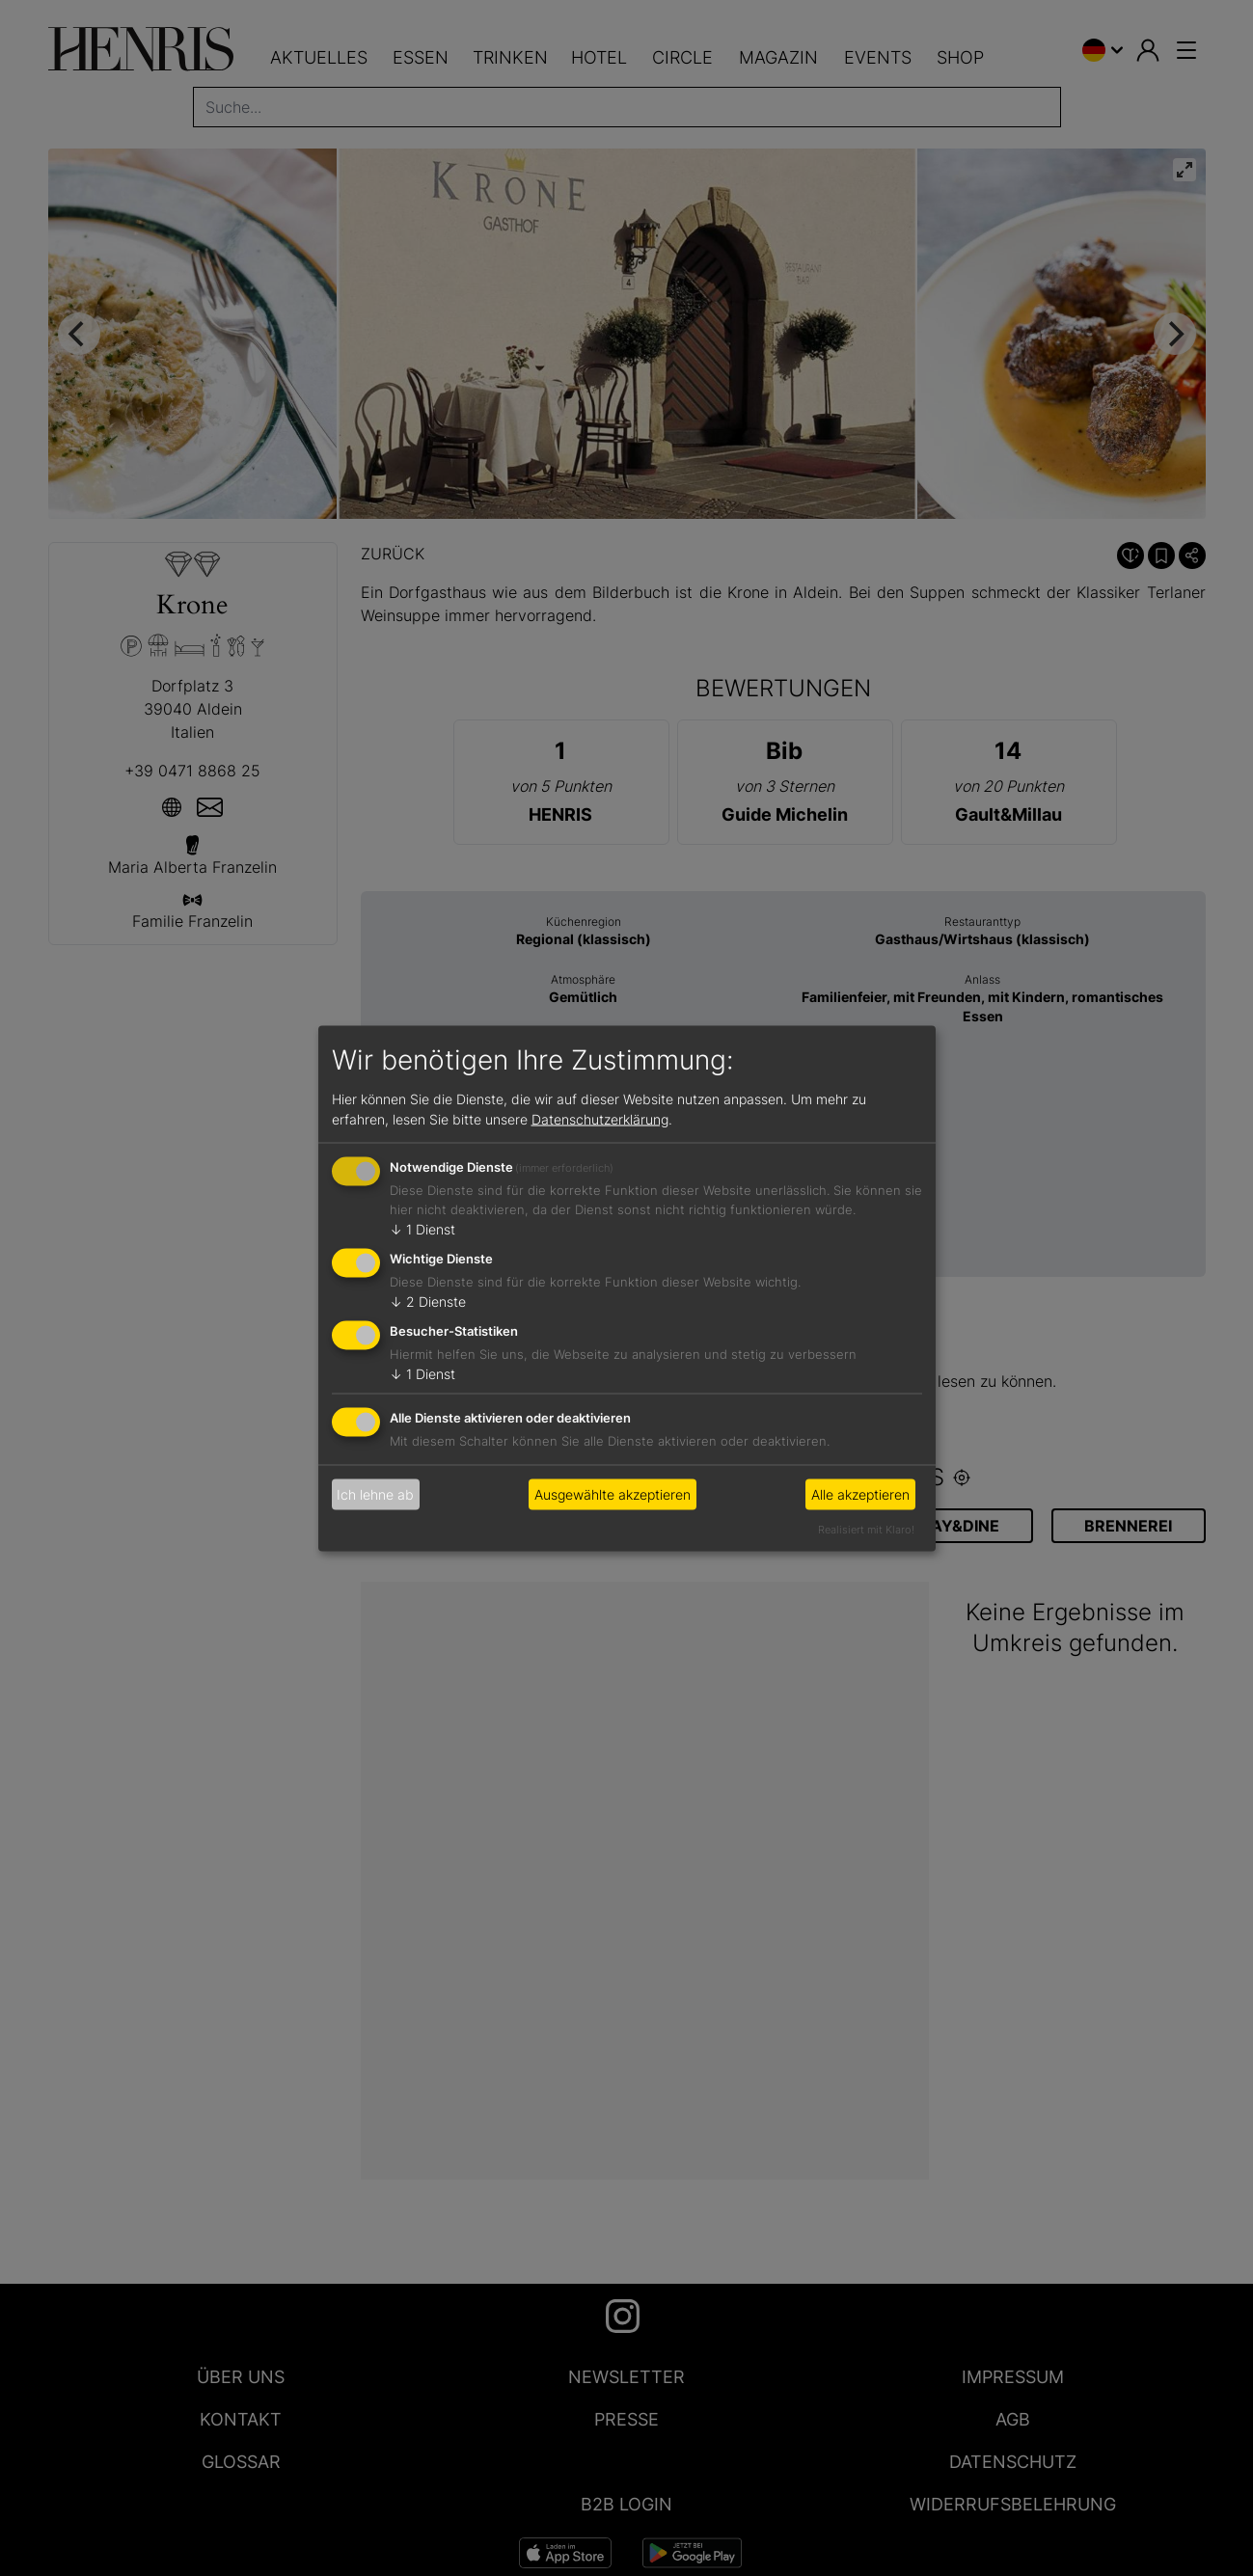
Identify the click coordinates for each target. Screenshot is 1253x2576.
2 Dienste (428, 1301)
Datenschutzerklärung (599, 1119)
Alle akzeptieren (860, 1494)
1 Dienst (422, 1229)
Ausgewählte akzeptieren (612, 1494)
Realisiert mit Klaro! (866, 1528)
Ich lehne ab (375, 1494)
